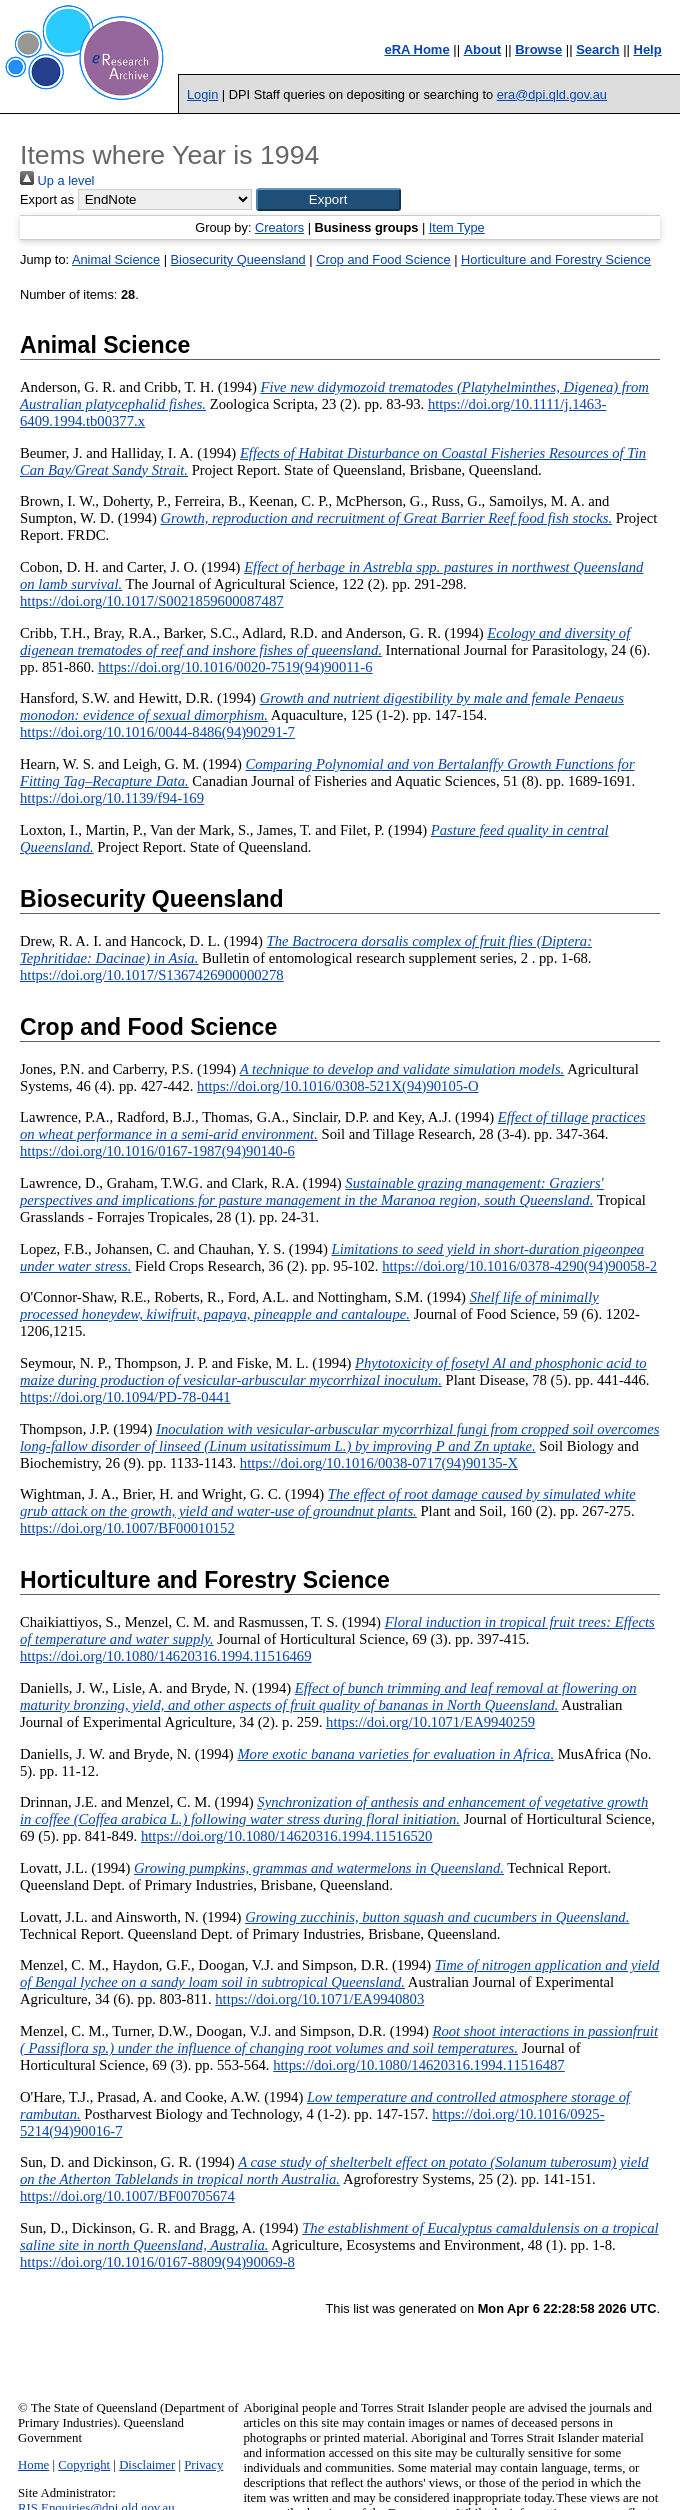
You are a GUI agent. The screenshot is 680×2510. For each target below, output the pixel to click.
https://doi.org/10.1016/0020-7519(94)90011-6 (235, 667)
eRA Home (416, 49)
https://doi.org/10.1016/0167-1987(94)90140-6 (157, 1151)
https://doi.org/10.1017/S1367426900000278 (152, 975)
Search (597, 49)
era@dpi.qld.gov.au (552, 94)
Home (33, 2465)
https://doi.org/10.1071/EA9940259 (430, 1722)
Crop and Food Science (383, 259)
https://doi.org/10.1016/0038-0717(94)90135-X (379, 1463)
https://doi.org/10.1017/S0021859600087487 (152, 601)
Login (202, 94)
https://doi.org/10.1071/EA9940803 (319, 1999)
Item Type (457, 227)
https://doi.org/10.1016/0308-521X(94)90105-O (337, 1086)
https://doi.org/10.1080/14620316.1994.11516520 (287, 1836)
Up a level (57, 180)
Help (648, 49)
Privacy (203, 2465)
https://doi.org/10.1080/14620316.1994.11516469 (166, 1656)
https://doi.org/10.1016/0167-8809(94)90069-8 (157, 2262)
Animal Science (116, 259)
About (483, 49)
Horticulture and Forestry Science (556, 259)
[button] (328, 199)
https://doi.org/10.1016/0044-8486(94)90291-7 (157, 732)
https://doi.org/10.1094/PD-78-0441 (125, 1397)
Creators (279, 227)
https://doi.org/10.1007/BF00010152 (127, 1528)
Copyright (84, 2465)
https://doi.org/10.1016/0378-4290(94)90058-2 (519, 1266)
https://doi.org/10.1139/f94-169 (112, 798)
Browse (538, 49)
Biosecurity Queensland (238, 259)
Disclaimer (147, 2465)
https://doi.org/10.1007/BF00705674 (127, 2196)
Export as (47, 199)
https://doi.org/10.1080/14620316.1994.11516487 (419, 2065)
